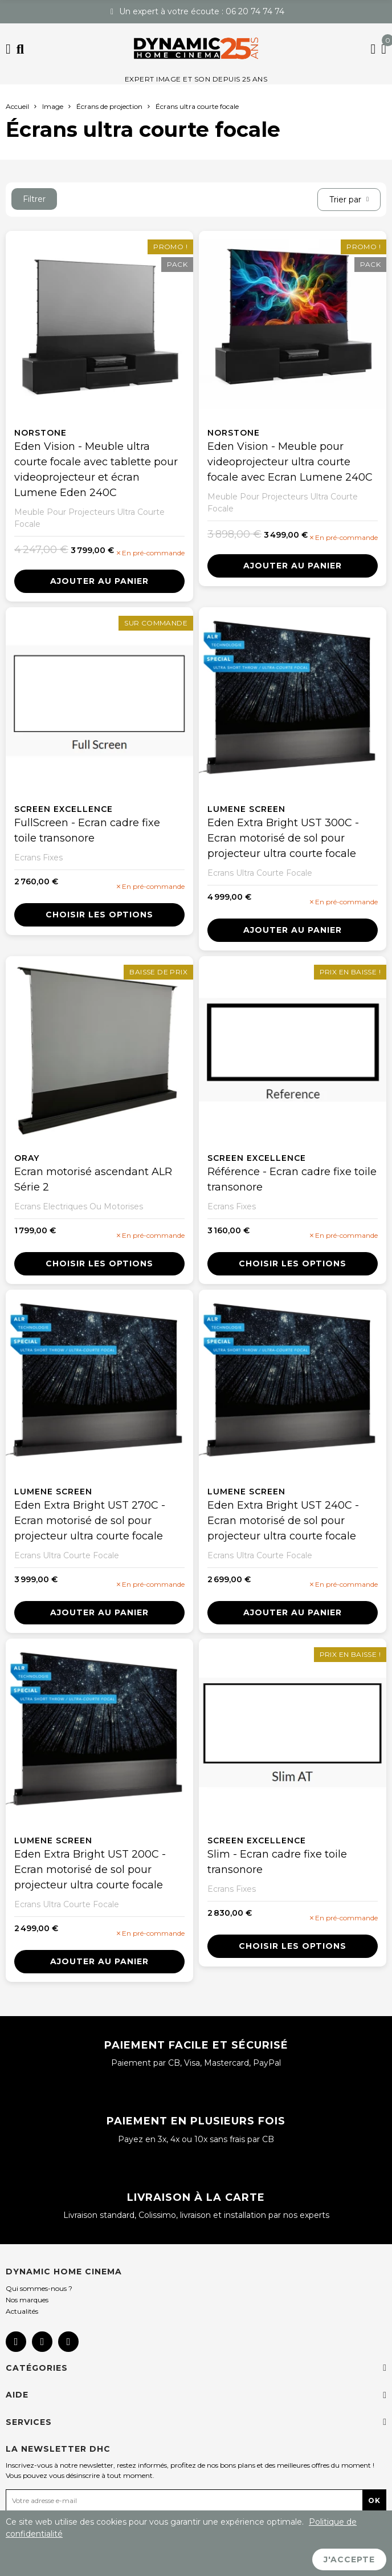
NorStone (40, 433)
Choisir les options (99, 914)
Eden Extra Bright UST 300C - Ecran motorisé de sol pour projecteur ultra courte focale (283, 838)
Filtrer (34, 199)
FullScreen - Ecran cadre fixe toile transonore (87, 830)
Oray (26, 1158)
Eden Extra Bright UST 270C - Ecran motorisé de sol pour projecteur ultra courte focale (89, 1520)
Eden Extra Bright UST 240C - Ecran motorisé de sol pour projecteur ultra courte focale (283, 1520)
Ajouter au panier (99, 581)
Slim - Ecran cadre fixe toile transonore (277, 1862)
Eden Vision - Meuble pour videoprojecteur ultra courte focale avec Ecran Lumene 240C (290, 461)
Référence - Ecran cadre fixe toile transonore (292, 1179)
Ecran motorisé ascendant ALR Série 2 (93, 1179)
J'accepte (349, 2559)
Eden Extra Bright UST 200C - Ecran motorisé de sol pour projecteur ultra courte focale (90, 1869)
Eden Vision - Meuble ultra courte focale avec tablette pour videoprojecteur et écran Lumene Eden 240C (96, 469)
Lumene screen (246, 809)
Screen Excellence (63, 809)
